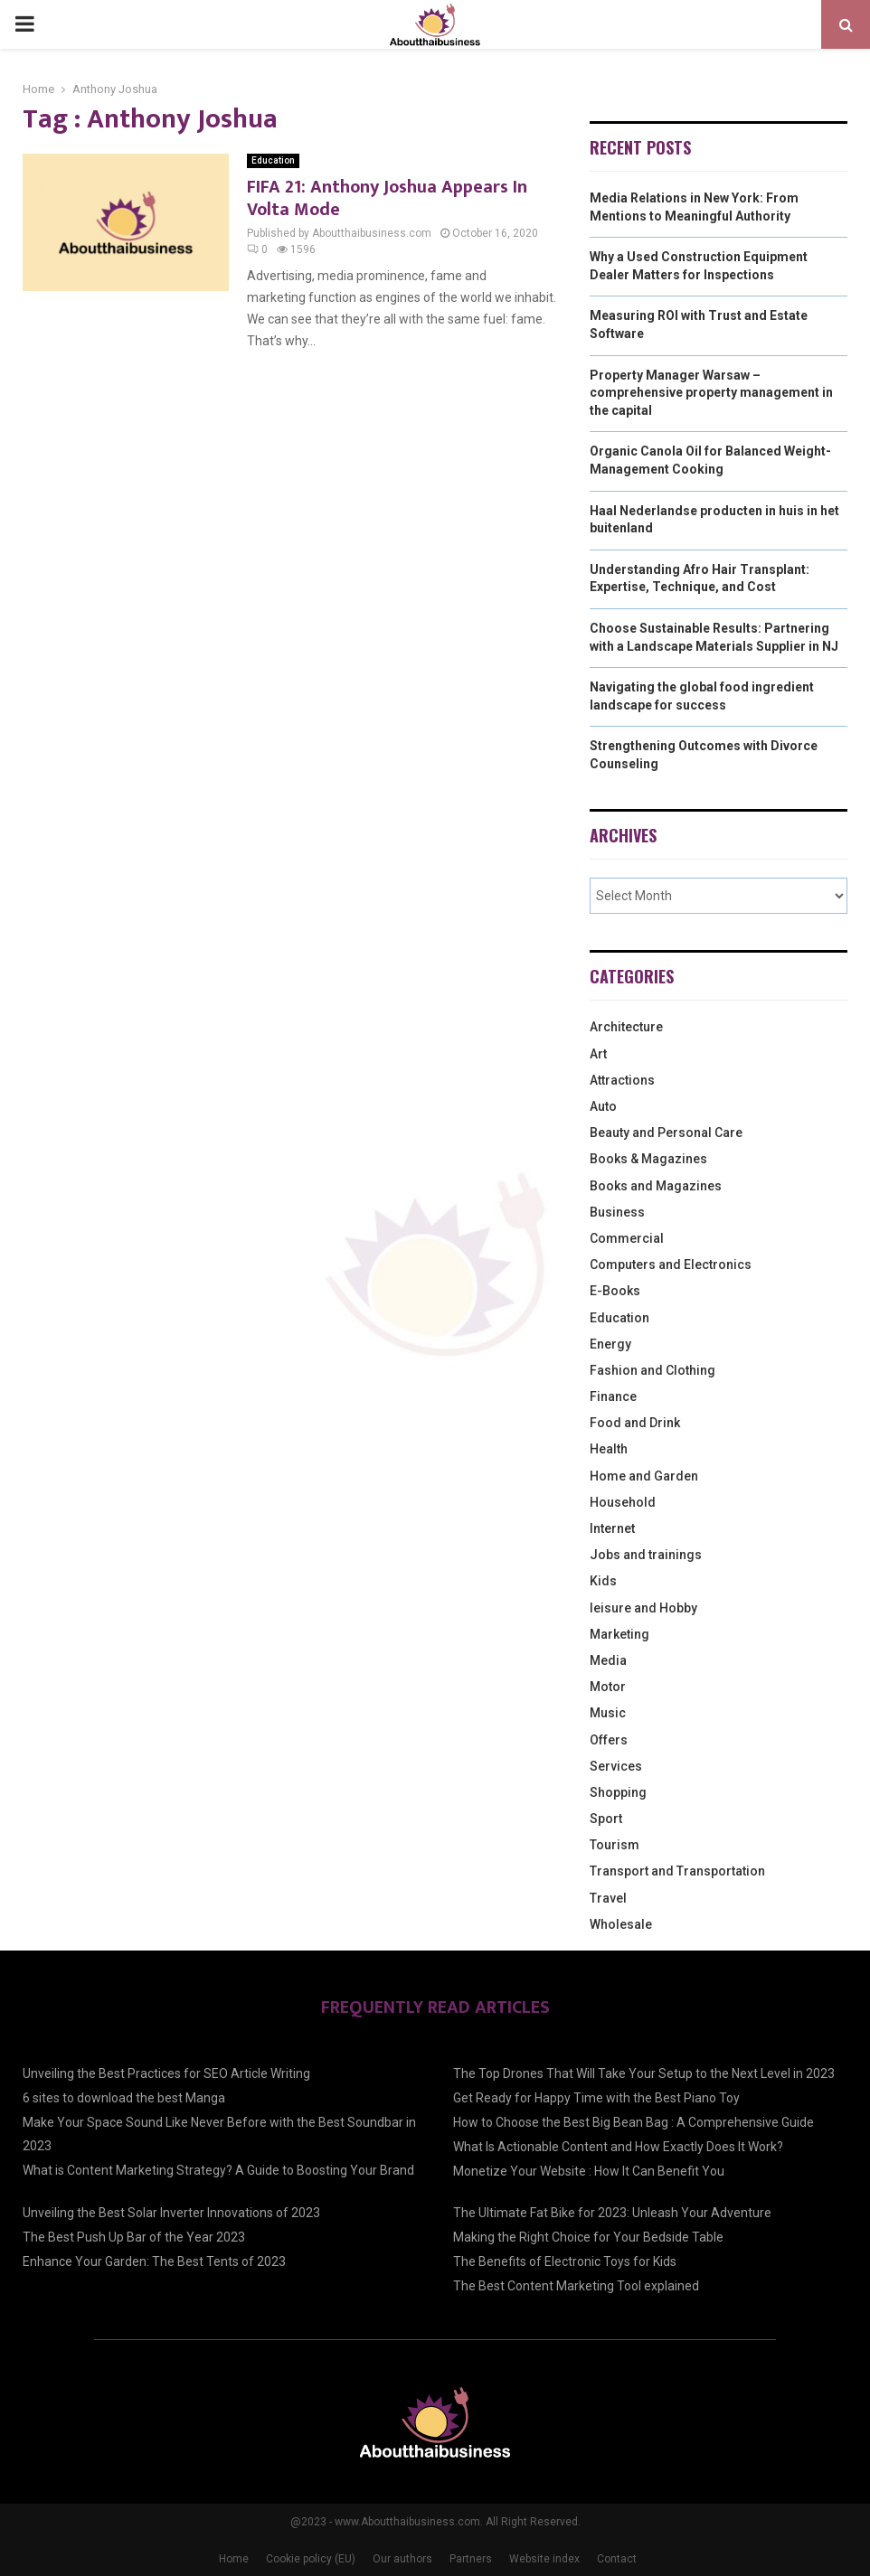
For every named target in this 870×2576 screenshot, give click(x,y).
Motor (608, 1686)
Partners (470, 2558)
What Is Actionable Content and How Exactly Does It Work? (618, 2146)
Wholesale (621, 1924)
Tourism (614, 1845)
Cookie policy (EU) (310, 2558)
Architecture (626, 1027)
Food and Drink (635, 1422)
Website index (544, 2558)
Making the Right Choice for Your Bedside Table (588, 2237)
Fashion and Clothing (652, 1370)
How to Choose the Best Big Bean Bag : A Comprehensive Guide (633, 2122)
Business (617, 1212)
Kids (603, 1581)
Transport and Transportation (677, 1871)
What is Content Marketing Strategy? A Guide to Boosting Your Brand (218, 2170)
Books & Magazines (648, 1159)
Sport (606, 1818)
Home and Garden (644, 1476)
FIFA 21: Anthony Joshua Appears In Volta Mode (387, 198)
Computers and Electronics (671, 1264)
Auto (603, 1106)
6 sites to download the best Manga (124, 2098)
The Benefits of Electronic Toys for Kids (564, 2261)
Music (608, 1713)
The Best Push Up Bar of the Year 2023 (134, 2237)
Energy (610, 1344)
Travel (608, 1898)
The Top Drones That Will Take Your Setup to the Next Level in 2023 (644, 2073)
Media (608, 1660)
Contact (617, 2558)
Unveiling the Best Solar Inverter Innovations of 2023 (171, 2212)
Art (598, 1054)
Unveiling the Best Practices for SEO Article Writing (166, 2073)
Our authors (402, 2558)
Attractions (622, 1080)
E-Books (615, 1290)
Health (609, 1449)
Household (623, 1502)
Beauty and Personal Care (666, 1132)
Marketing (619, 1634)
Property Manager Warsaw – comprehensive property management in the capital (711, 393)
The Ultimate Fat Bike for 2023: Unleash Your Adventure (612, 2212)
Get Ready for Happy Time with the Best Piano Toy (596, 2098)
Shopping (618, 1792)
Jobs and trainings (646, 1554)
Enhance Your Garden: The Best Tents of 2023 (154, 2261)
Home (234, 2558)
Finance (613, 1396)
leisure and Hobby (643, 1608)
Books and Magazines (656, 1186)
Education (273, 160)
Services (616, 1766)
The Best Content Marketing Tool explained (576, 2286)
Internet (612, 1528)
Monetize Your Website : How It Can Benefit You (588, 2171)
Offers (609, 1740)
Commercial (627, 1238)
